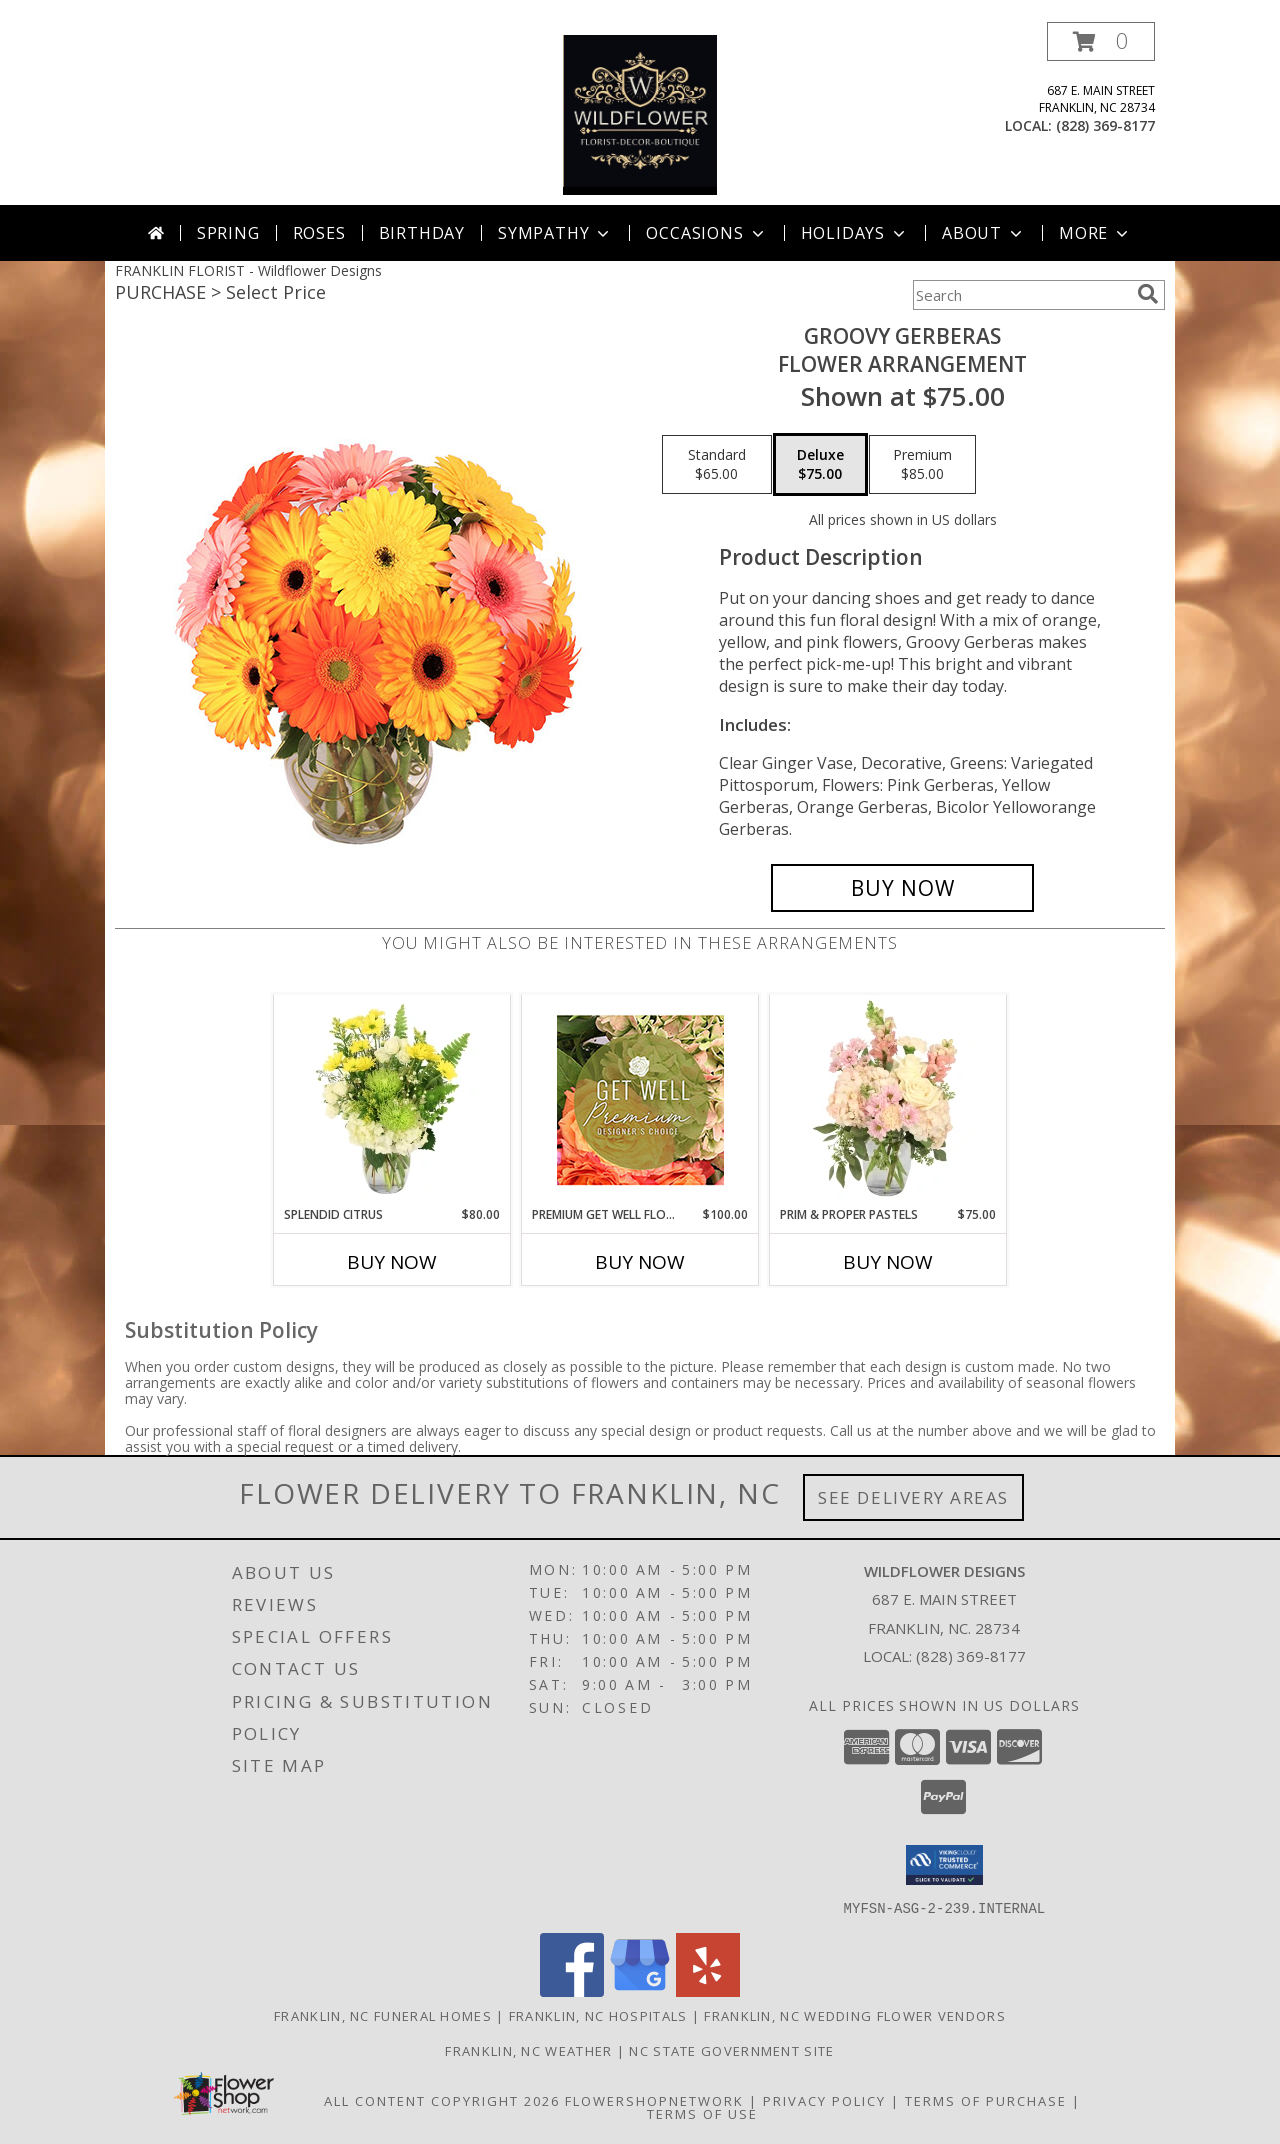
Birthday (422, 233)
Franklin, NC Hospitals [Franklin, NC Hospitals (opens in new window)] (598, 2015)
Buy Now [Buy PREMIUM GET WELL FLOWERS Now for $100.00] (640, 1262)
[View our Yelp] (708, 1990)
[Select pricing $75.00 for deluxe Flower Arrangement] (820, 465)
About (984, 233)
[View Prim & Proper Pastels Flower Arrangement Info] (888, 1100)
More (1095, 233)
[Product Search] (1021, 295)
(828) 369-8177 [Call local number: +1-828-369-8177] (1105, 125)
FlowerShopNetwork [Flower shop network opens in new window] (654, 2100)
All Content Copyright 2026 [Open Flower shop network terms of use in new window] (442, 2100)
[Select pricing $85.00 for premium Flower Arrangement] (922, 465)
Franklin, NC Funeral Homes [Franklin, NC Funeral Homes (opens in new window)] (383, 2015)
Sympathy (555, 233)
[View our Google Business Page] (640, 1990)
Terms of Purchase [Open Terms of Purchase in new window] (986, 2100)
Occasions (706, 233)
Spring (228, 233)
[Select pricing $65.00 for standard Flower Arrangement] (717, 465)
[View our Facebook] (572, 1990)
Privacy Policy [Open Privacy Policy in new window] (824, 2100)
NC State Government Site (731, 2050)
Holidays (855, 233)
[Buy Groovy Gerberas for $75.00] (902, 888)
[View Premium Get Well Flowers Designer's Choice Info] (640, 1100)
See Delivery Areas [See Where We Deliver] (913, 1497)
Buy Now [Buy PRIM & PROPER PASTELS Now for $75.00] (888, 1262)
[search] (1148, 294)
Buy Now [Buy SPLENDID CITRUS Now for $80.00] (392, 1262)
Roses (319, 233)
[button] (1101, 41)
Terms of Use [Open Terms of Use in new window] (702, 2113)
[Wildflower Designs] (640, 113)
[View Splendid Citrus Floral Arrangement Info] (392, 1100)
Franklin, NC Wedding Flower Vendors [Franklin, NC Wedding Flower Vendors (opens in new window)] (855, 2015)
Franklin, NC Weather (528, 2050)
